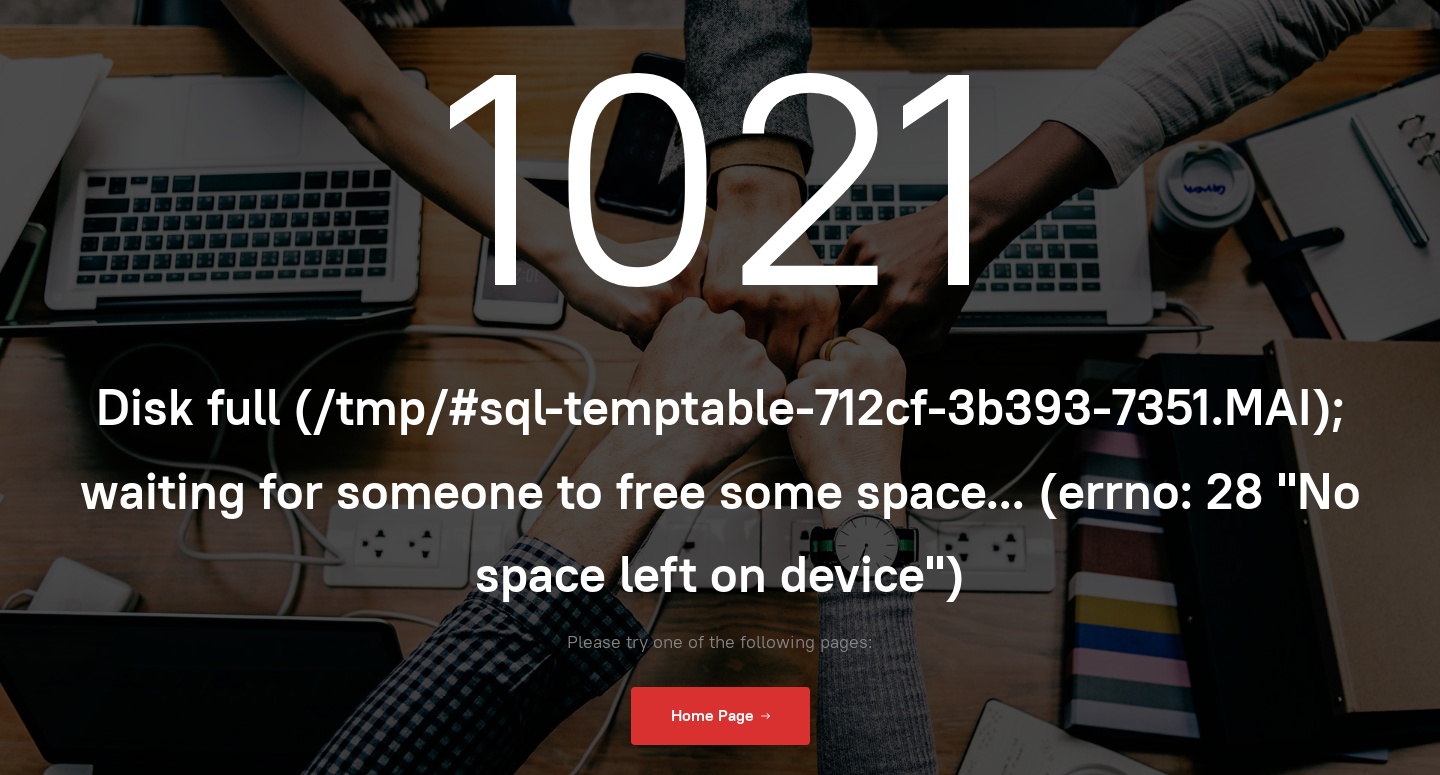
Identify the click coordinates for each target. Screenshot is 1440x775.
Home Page (720, 716)
